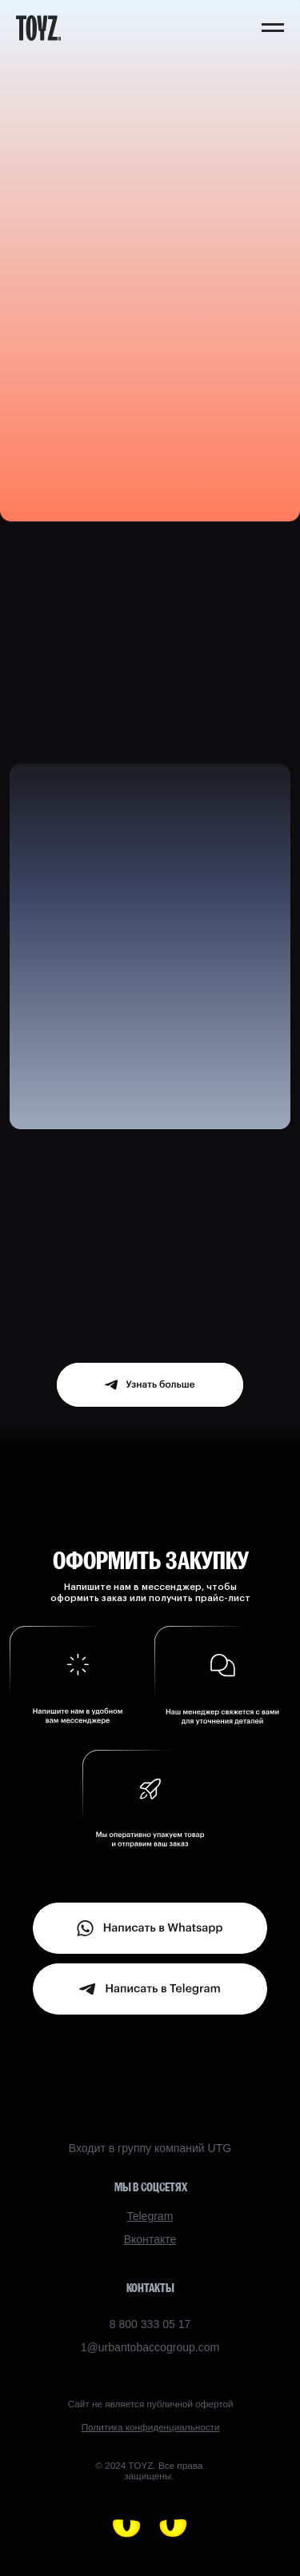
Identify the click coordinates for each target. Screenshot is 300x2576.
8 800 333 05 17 (150, 2324)
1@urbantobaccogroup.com (150, 2347)
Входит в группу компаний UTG (150, 2148)
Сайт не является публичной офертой (151, 2403)
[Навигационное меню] (273, 28)
